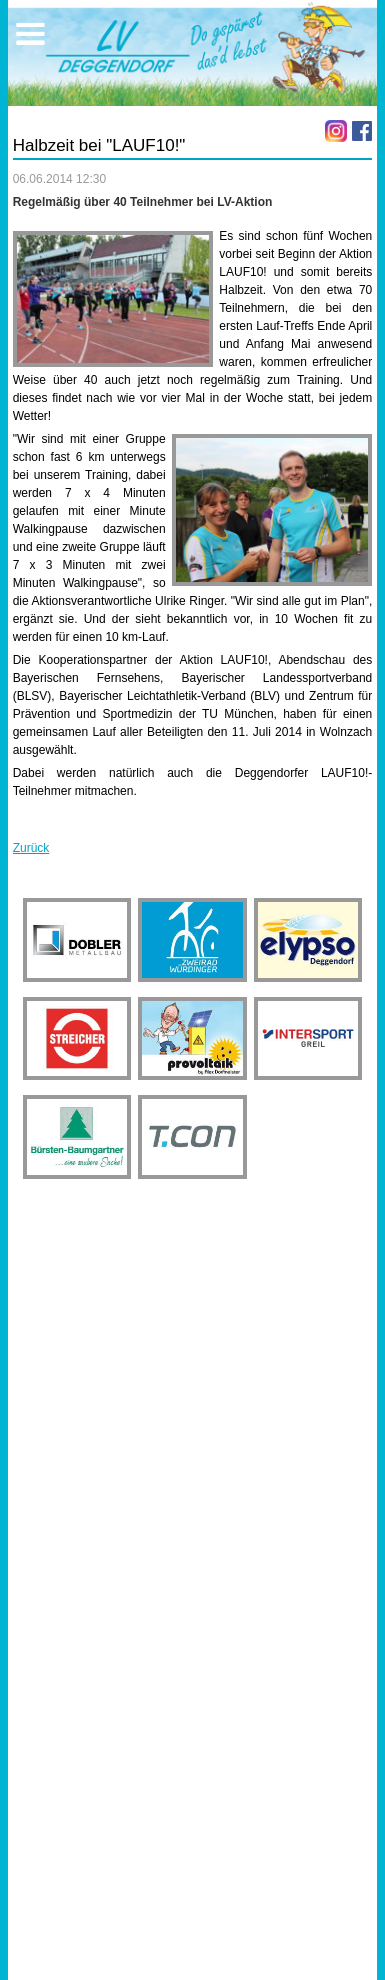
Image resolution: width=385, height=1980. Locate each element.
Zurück (31, 848)
